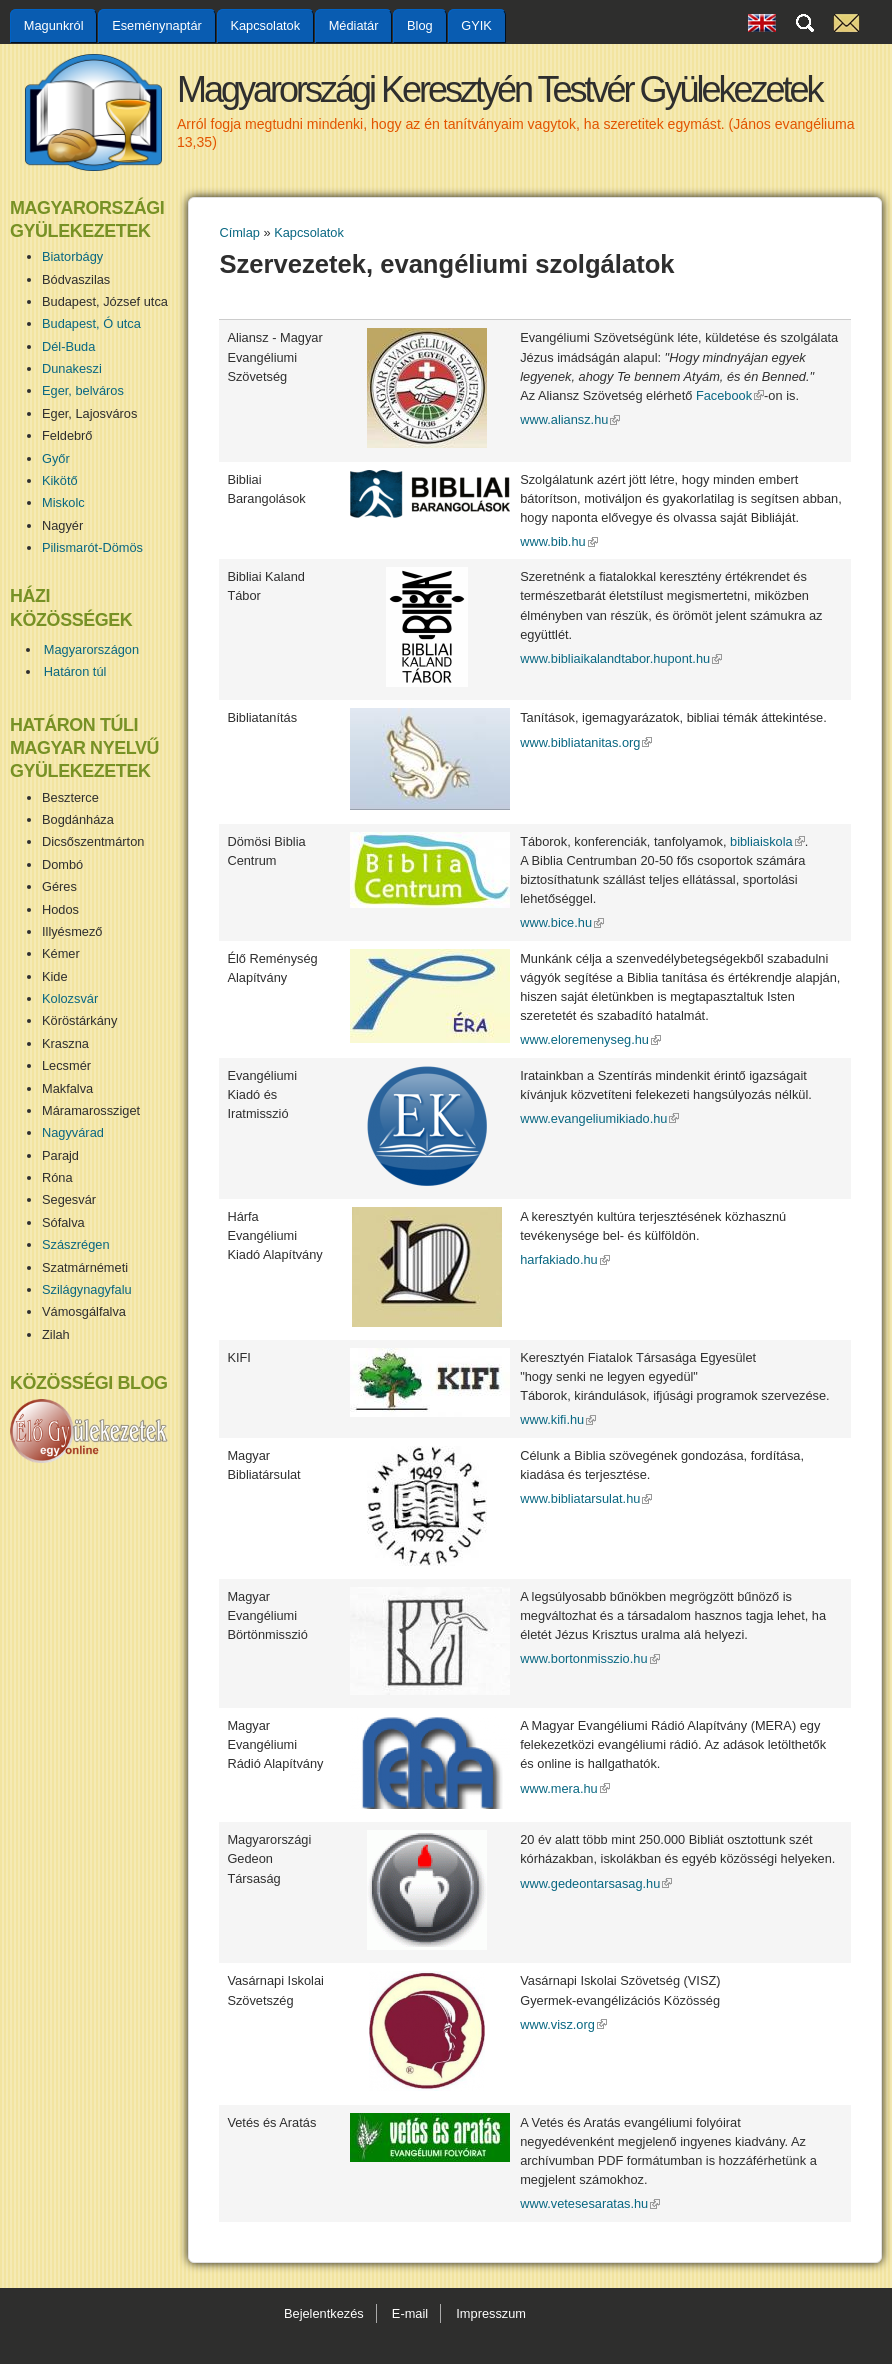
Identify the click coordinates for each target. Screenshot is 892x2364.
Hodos (60, 909)
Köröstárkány (79, 1020)
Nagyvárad (73, 1132)
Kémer (61, 953)
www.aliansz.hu (570, 419)
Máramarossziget (91, 1110)
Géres (59, 886)
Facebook (730, 395)
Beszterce (70, 797)
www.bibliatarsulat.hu (586, 1498)
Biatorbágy (72, 256)
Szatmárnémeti (85, 1267)
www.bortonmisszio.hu (589, 1658)
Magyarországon (91, 649)
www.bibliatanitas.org (586, 742)
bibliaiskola (767, 841)
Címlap (239, 232)
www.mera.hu (565, 1788)
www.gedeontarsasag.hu (596, 1883)
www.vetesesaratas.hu (590, 2203)
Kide (55, 976)
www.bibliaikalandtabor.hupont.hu (621, 658)
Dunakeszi (72, 368)
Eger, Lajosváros (89, 413)
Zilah (56, 1334)
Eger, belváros (83, 390)
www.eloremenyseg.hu (590, 1039)
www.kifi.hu (558, 1419)
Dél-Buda (68, 346)
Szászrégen (76, 1244)
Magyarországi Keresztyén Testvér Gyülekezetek (499, 89)
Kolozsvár (70, 998)
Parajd (60, 1155)
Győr (56, 458)
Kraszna (65, 1043)
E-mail (410, 2313)
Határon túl (75, 671)
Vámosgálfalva (84, 1311)
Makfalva (67, 1088)
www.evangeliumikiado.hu (599, 1118)
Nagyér (62, 525)
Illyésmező (72, 931)
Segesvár (69, 1199)
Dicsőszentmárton (93, 841)
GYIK (476, 25)
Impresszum (491, 2313)
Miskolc (63, 502)
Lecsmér (66, 1065)
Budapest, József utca (105, 301)
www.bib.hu (558, 541)
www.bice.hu (562, 922)
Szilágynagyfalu (87, 1289)
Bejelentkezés (324, 2313)
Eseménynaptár (157, 25)
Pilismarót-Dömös (92, 547)
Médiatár (354, 25)
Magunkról (54, 25)
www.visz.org (563, 2024)
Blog (420, 25)
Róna (57, 1177)
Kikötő (60, 480)
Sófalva (63, 1222)
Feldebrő (67, 435)
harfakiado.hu (565, 1259)
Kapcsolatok (265, 25)
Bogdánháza (78, 819)
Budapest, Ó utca (91, 323)
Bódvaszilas (76, 279)
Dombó (62, 864)
